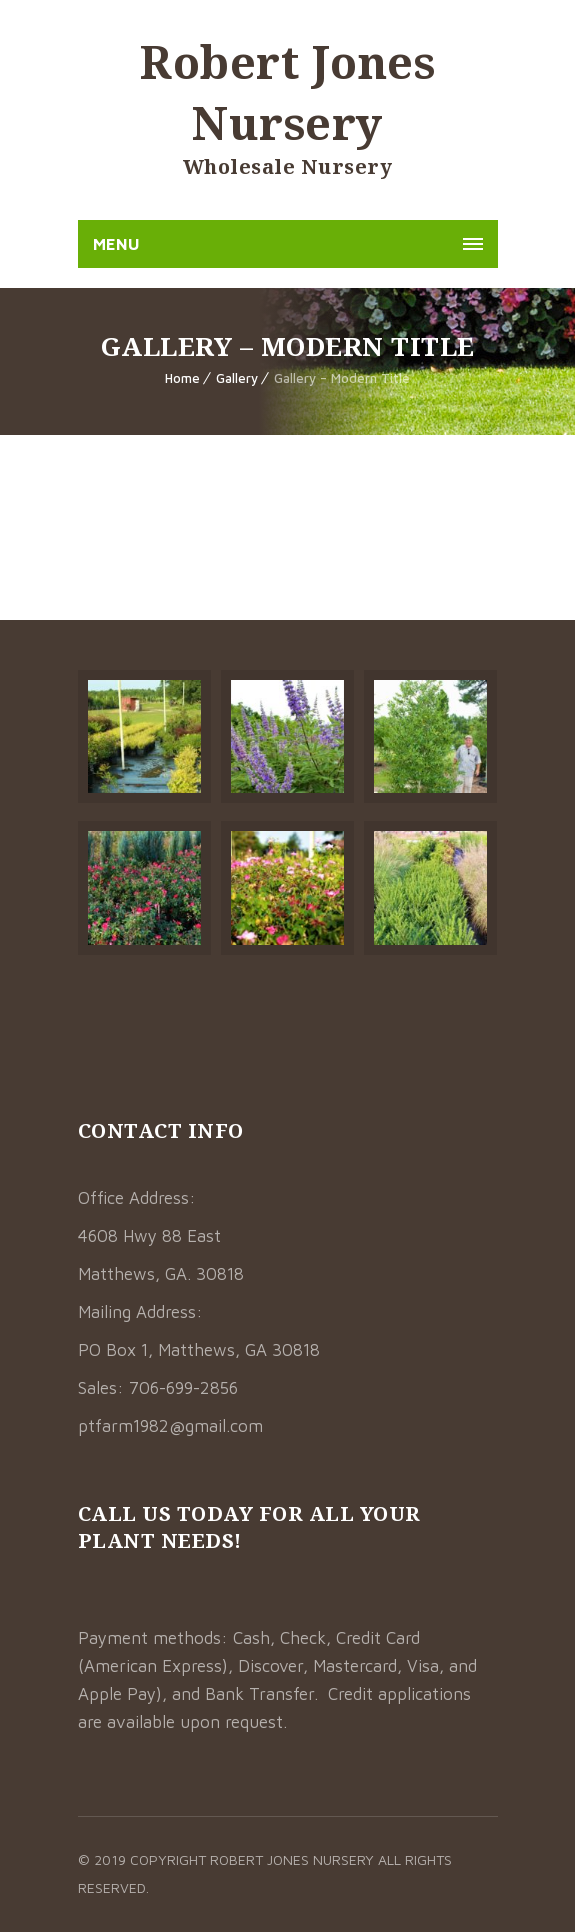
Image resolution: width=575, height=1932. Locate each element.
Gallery (237, 378)
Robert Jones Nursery (287, 92)
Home (182, 378)
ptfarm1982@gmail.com (170, 1426)
